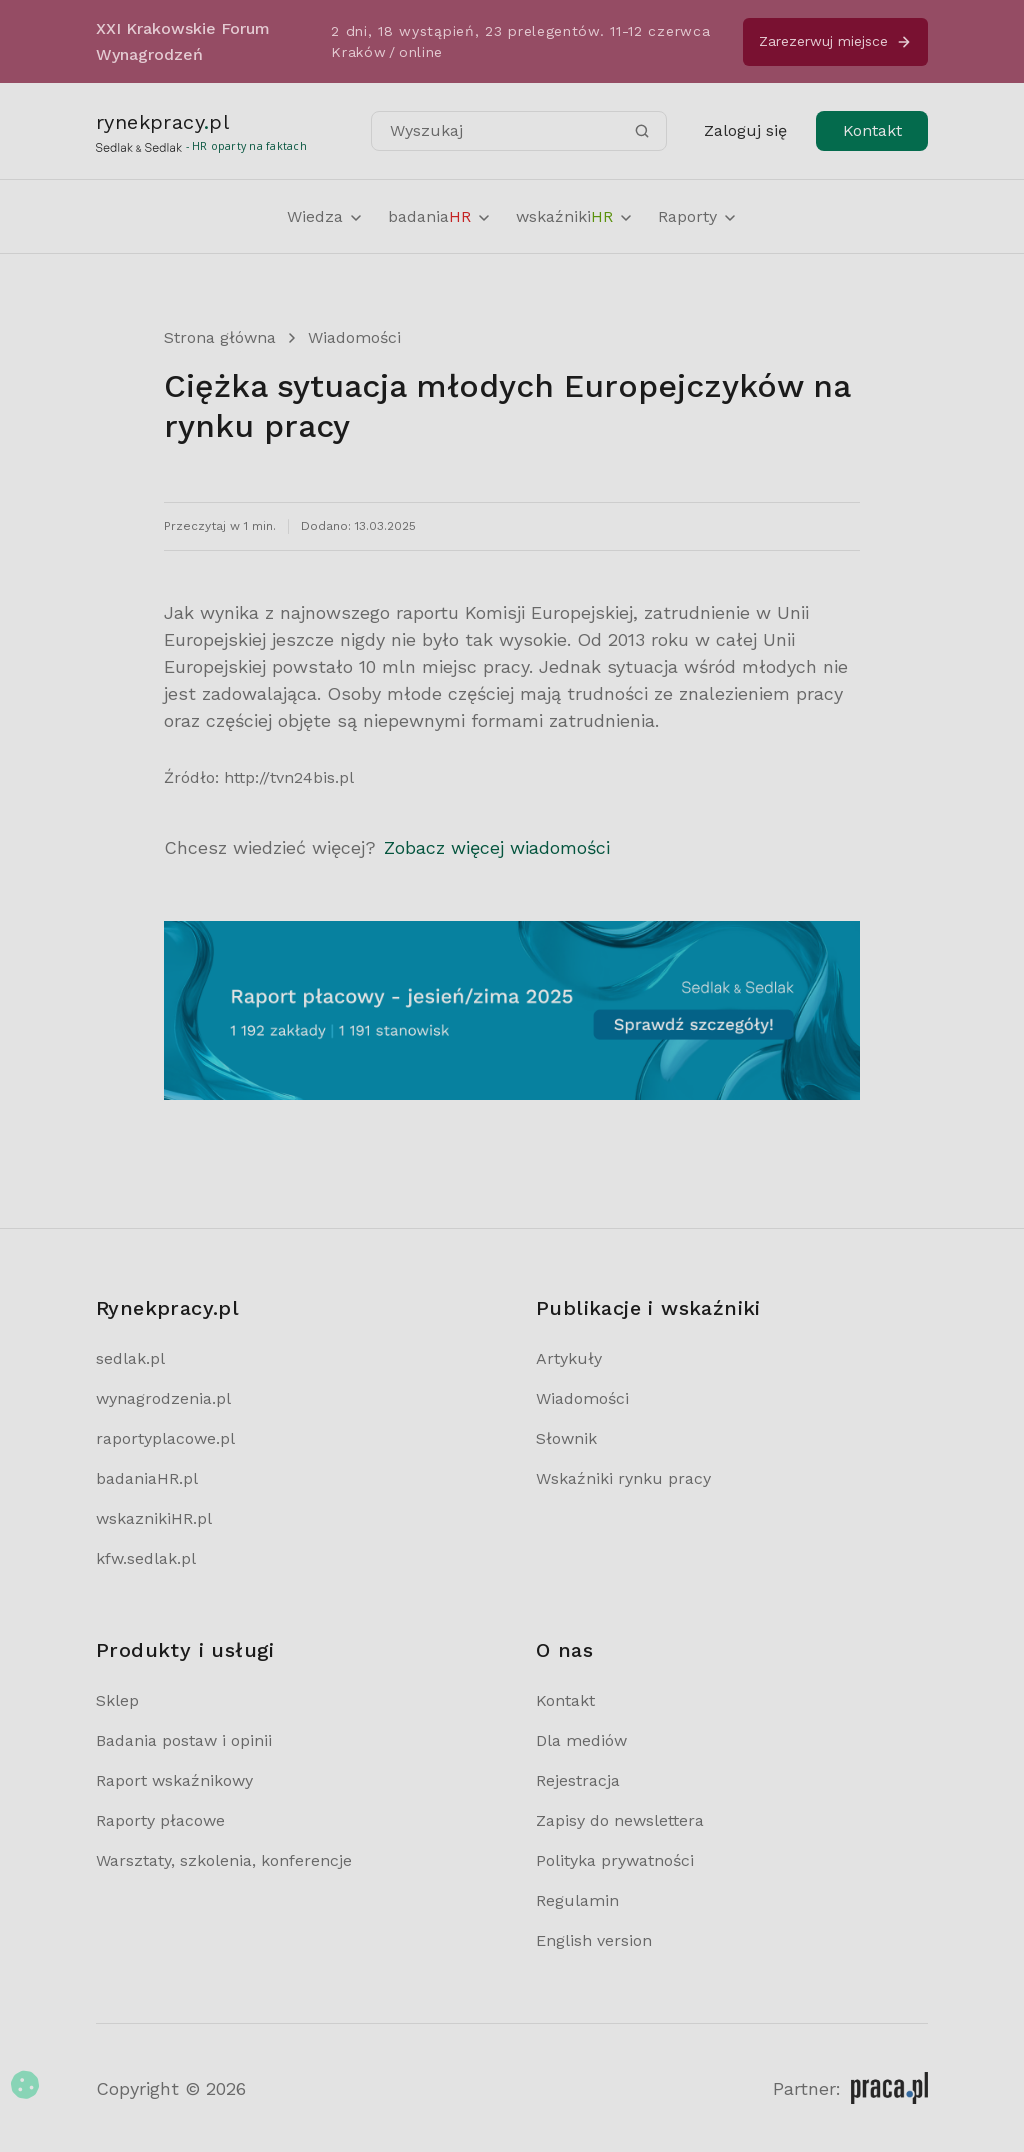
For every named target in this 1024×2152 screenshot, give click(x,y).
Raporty (698, 216)
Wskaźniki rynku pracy (623, 1478)
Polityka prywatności (615, 1860)
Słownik (566, 1438)
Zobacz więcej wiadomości (497, 847)
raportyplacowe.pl (165, 1438)
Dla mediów (581, 1740)
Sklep (117, 1700)
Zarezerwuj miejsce (835, 41)
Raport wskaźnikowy (174, 1780)
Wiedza (325, 216)
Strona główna (220, 337)
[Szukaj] (642, 131)
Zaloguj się (745, 130)
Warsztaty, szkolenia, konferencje (224, 1860)
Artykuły (569, 1358)
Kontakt (872, 130)
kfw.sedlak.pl (146, 1558)
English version (594, 1940)
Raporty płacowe (160, 1820)
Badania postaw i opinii (184, 1740)
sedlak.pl (130, 1358)
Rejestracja (578, 1780)
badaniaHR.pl (147, 1478)
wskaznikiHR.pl (154, 1518)
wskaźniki (575, 216)
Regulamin (577, 1900)
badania (440, 216)
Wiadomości (354, 337)
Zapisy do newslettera (620, 1820)
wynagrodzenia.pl (163, 1398)
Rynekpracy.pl (167, 1308)
